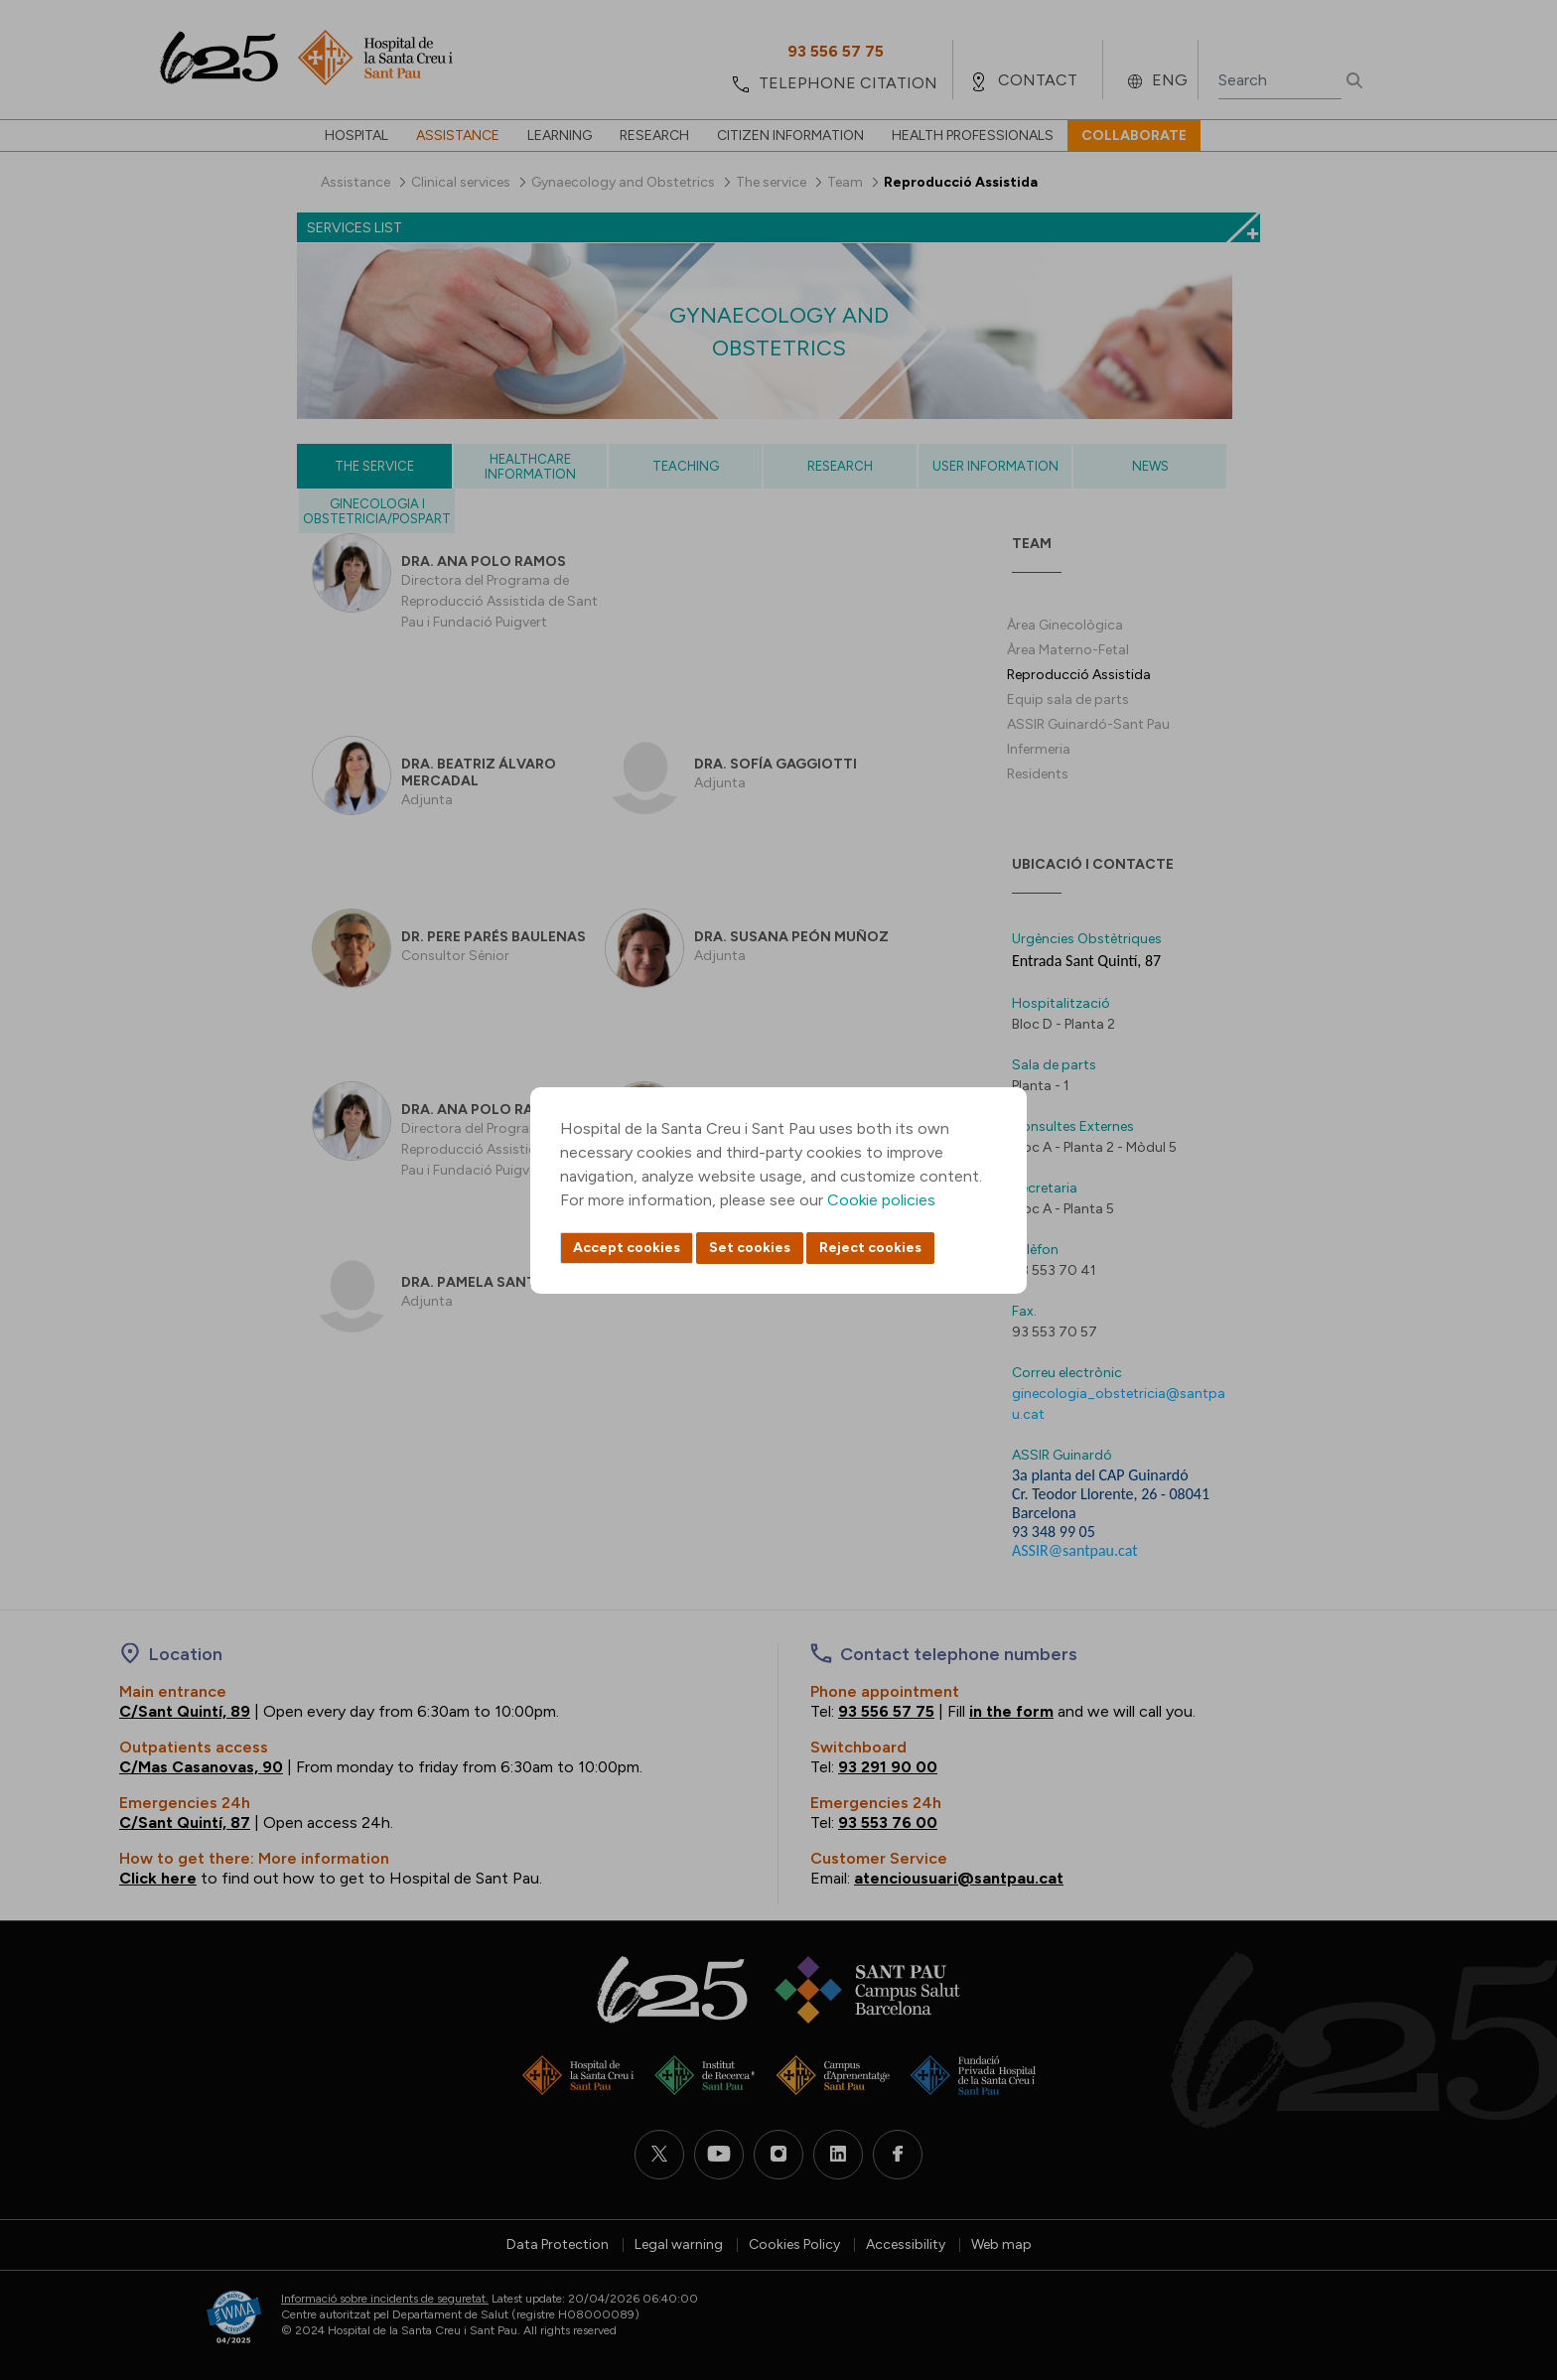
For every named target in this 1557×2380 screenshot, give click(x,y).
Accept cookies (626, 1247)
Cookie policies (881, 1199)
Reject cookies (870, 1247)
